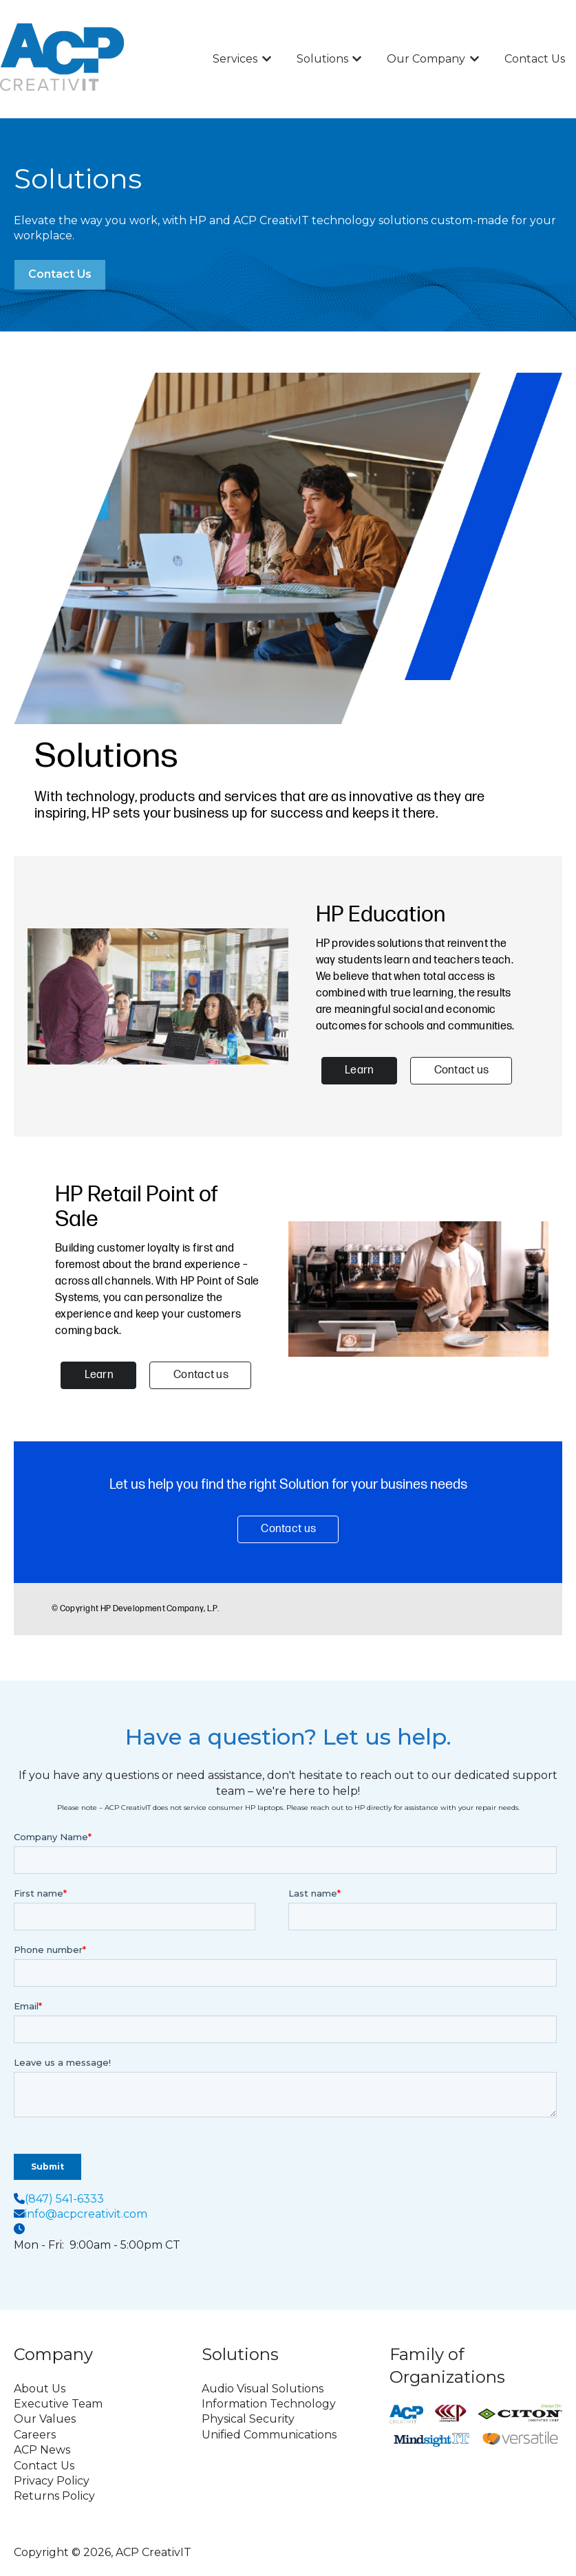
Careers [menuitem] (35, 2434)
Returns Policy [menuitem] (54, 2495)
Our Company (426, 58)
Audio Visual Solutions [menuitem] (262, 2388)
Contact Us (534, 58)
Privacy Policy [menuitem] (51, 2480)
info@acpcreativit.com (86, 2213)
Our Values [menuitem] (45, 2418)
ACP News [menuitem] (42, 2449)
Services (235, 58)
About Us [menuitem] (39, 2388)
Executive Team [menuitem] (58, 2403)
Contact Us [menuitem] (44, 2465)
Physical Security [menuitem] (248, 2418)
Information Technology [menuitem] (269, 2403)
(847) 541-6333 (64, 2198)
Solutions (322, 58)
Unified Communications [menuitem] (269, 2434)
